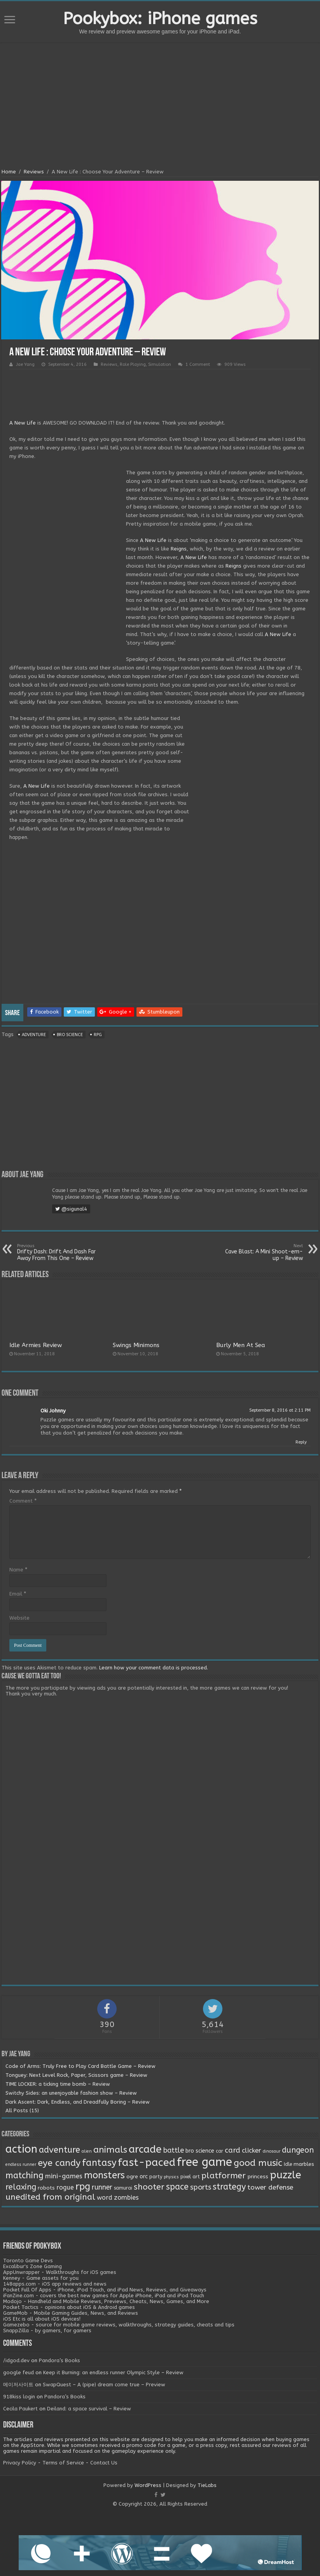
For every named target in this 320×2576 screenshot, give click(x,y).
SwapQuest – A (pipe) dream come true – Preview (104, 2384)
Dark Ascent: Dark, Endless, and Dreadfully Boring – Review (77, 2102)
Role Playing (133, 364)
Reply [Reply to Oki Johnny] (301, 1442)
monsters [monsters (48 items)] (104, 2175)
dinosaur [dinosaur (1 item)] (271, 2151)
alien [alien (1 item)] (87, 2151)
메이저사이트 (18, 2384)
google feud (18, 2372)
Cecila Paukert (20, 2409)
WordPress (148, 2485)
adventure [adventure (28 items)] (59, 2150)
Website (19, 1618)
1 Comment (197, 364)
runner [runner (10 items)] (102, 2187)
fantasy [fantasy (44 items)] (99, 2162)
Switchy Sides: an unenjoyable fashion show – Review (71, 2093)
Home (9, 172)
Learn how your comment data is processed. (153, 1668)
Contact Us (103, 2463)
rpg (98, 1034)
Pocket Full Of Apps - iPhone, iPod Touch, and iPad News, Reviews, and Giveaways (104, 2290)
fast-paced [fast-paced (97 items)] (146, 2162)
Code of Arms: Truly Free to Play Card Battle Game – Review (80, 2066)
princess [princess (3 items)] (257, 2177)
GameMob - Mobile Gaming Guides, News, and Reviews (70, 2313)
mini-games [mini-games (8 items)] (63, 2176)
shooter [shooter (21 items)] (149, 2187)
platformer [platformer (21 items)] (223, 2175)
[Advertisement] (160, 106)
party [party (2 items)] (155, 2176)
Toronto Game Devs (28, 2260)
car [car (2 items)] (219, 2151)
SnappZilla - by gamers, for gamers (47, 2330)
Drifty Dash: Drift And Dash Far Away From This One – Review (57, 1252)
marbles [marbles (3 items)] (304, 2164)
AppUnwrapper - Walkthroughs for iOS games (59, 2272)
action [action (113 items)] (21, 2149)
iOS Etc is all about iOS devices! (41, 2319)
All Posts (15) (22, 2110)
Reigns (179, 549)
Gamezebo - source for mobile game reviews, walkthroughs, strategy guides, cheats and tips (118, 2325)
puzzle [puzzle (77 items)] (285, 2175)
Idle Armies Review (35, 1345)
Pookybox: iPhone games (160, 18)
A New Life (22, 423)
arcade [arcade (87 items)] (145, 2149)
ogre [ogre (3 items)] (132, 2177)
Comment (23, 1501)
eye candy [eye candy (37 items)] (59, 2163)
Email (17, 1594)
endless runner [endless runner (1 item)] (20, 2164)
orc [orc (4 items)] (144, 2176)
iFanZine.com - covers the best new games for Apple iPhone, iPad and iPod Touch (103, 2295)
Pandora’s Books (59, 2360)
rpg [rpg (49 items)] (82, 2186)
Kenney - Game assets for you (41, 2278)
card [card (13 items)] (232, 2150)
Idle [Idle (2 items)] (288, 2164)
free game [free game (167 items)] (204, 2162)
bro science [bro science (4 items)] (199, 2151)
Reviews (34, 172)
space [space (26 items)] (177, 2187)
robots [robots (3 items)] (46, 2188)
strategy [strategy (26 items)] (229, 2187)
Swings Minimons (136, 1345)
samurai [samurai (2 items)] (123, 2188)
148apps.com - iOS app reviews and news (55, 2284)
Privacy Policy (19, 2463)
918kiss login (19, 2396)
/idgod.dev (16, 2360)
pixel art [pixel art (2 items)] (190, 2176)
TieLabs (207, 2485)
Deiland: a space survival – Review (89, 2409)
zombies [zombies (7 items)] (126, 2197)
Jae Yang (25, 364)
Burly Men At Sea (240, 1345)
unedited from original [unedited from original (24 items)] (50, 2197)
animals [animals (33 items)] (110, 2149)
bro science (70, 1034)
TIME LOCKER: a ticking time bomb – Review (57, 2084)
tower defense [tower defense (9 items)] (270, 2187)
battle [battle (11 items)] (173, 2150)
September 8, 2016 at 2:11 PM (280, 1410)
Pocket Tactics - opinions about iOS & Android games (69, 2307)
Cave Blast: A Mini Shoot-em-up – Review (263, 1252)
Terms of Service (63, 2463)
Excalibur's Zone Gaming (32, 2266)
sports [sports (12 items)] (200, 2187)
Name (18, 1570)
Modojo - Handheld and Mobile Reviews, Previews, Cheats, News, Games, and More (106, 2301)
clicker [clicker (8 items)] (251, 2150)
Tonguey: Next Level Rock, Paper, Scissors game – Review (76, 2075)
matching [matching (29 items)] (24, 2176)
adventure (34, 1034)
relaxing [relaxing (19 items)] (20, 2187)
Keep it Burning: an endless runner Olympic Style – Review (113, 2372)
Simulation (159, 364)
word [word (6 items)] (104, 2197)
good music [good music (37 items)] (258, 2163)
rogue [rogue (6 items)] (65, 2187)
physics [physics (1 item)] (171, 2176)
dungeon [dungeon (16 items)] (298, 2150)
